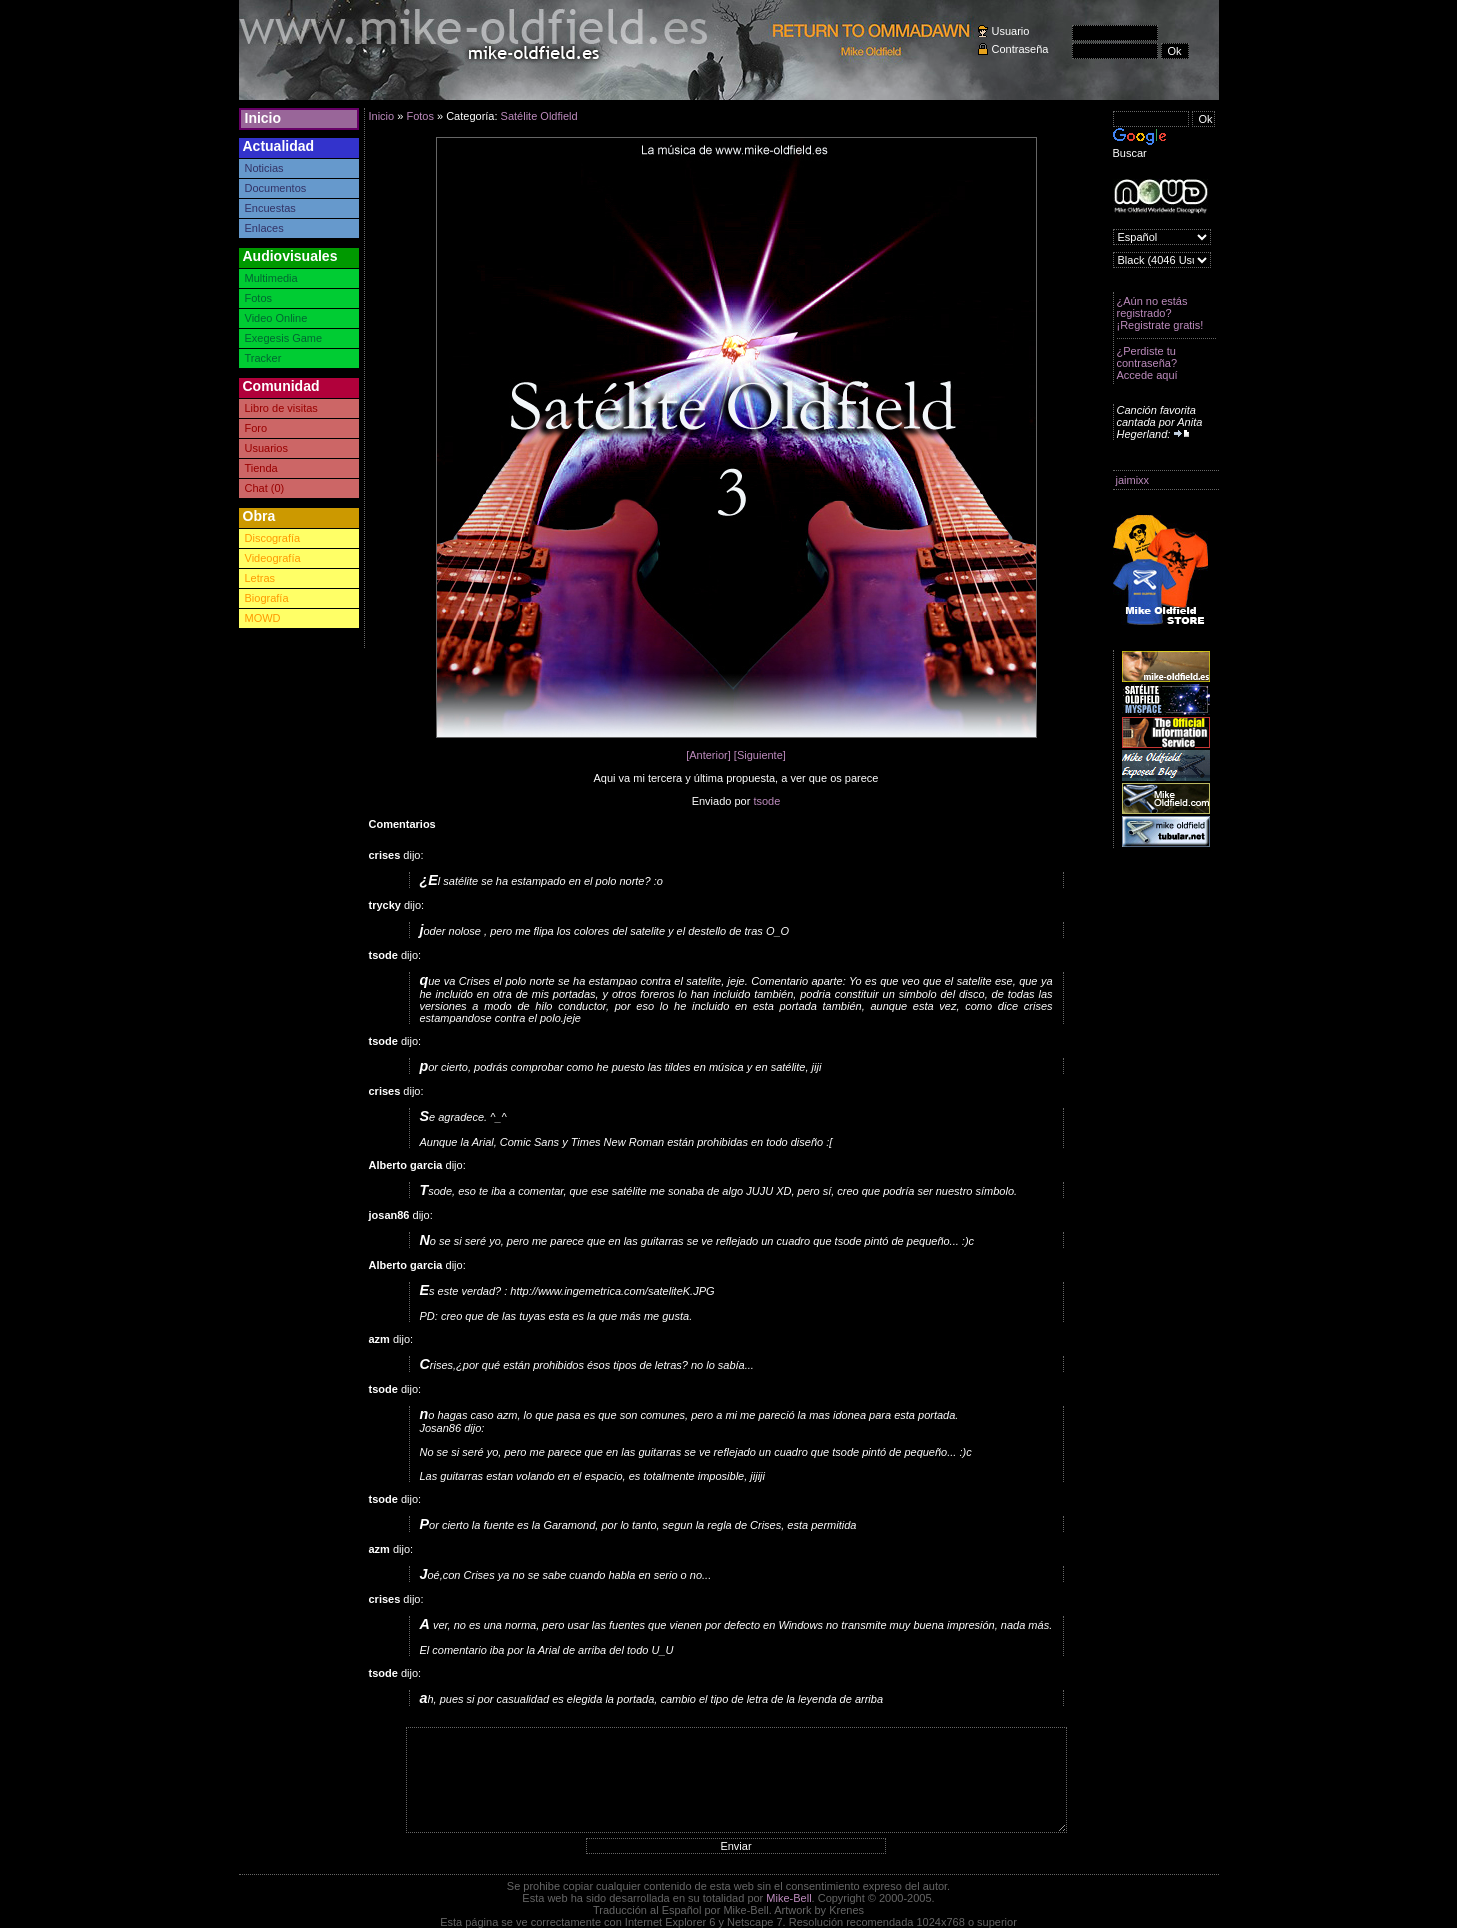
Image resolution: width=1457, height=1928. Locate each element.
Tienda (261, 468)
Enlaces (264, 228)
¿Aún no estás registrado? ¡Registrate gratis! (1160, 313)
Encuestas (270, 208)
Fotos (259, 298)
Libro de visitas (281, 408)
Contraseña (1020, 49)
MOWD (263, 618)
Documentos (276, 188)
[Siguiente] (760, 755)
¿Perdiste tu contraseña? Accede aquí (1147, 363)
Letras (260, 578)
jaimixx (1133, 480)
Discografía (273, 538)
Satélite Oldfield (539, 116)
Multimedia (271, 278)
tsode (766, 801)
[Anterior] (708, 755)
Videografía (273, 558)
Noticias (264, 168)
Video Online (276, 318)
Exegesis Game (284, 338)
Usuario (1011, 31)
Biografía (267, 598)
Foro (256, 428)
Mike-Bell (788, 1898)
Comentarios (402, 824)
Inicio (263, 118)
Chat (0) (265, 488)
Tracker (263, 358)
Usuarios (266, 448)
